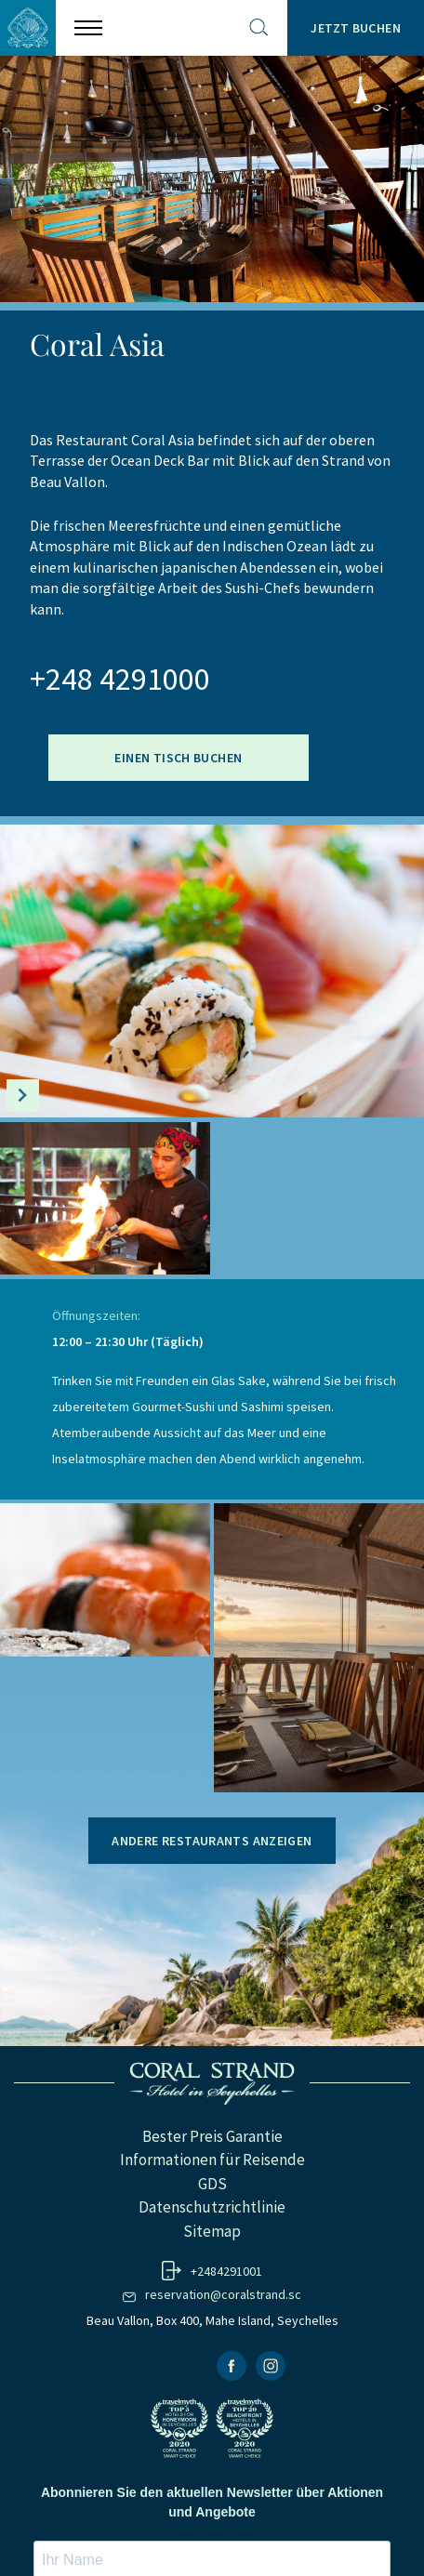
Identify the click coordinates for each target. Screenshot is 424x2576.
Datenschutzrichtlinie (212, 2207)
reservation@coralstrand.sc (223, 2294)
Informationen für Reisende (212, 2159)
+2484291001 (226, 2271)
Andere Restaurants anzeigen (211, 1840)
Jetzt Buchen (356, 28)
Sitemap (212, 2231)
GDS (212, 2183)
